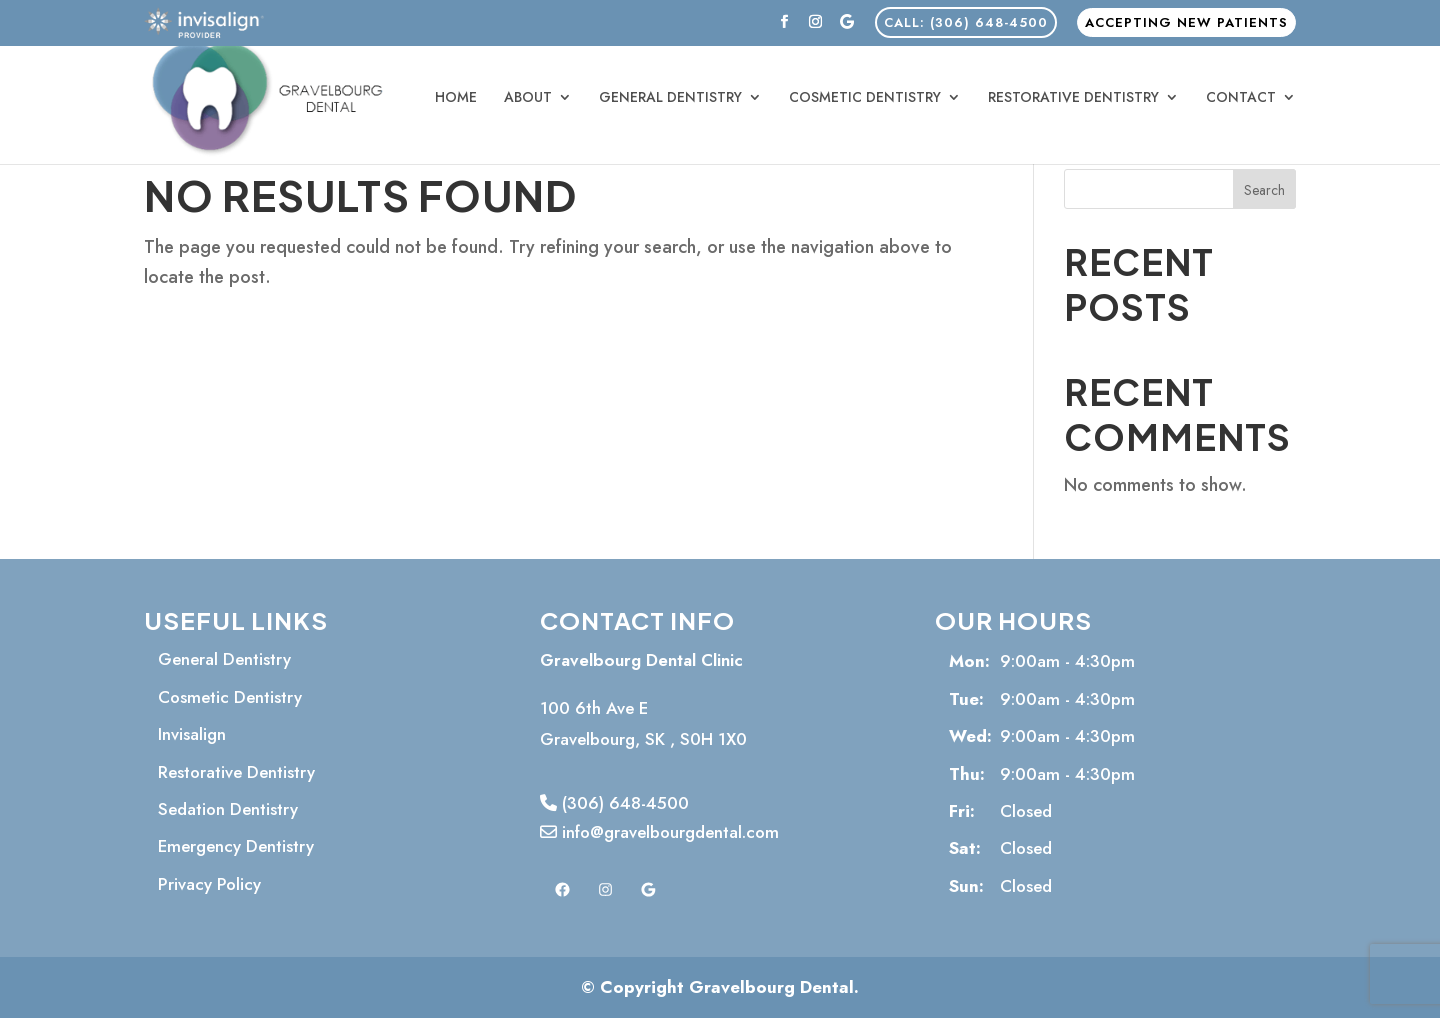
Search (1264, 190)
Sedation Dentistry (228, 809)
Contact (1241, 98)
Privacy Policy (209, 884)
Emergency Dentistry (236, 846)
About (528, 98)
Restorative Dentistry (1073, 98)
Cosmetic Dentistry (865, 98)
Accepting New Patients (1186, 22)
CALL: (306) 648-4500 (966, 22)
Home (456, 98)
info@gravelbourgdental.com (659, 832)
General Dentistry (670, 98)
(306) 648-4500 (614, 803)
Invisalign (192, 734)
